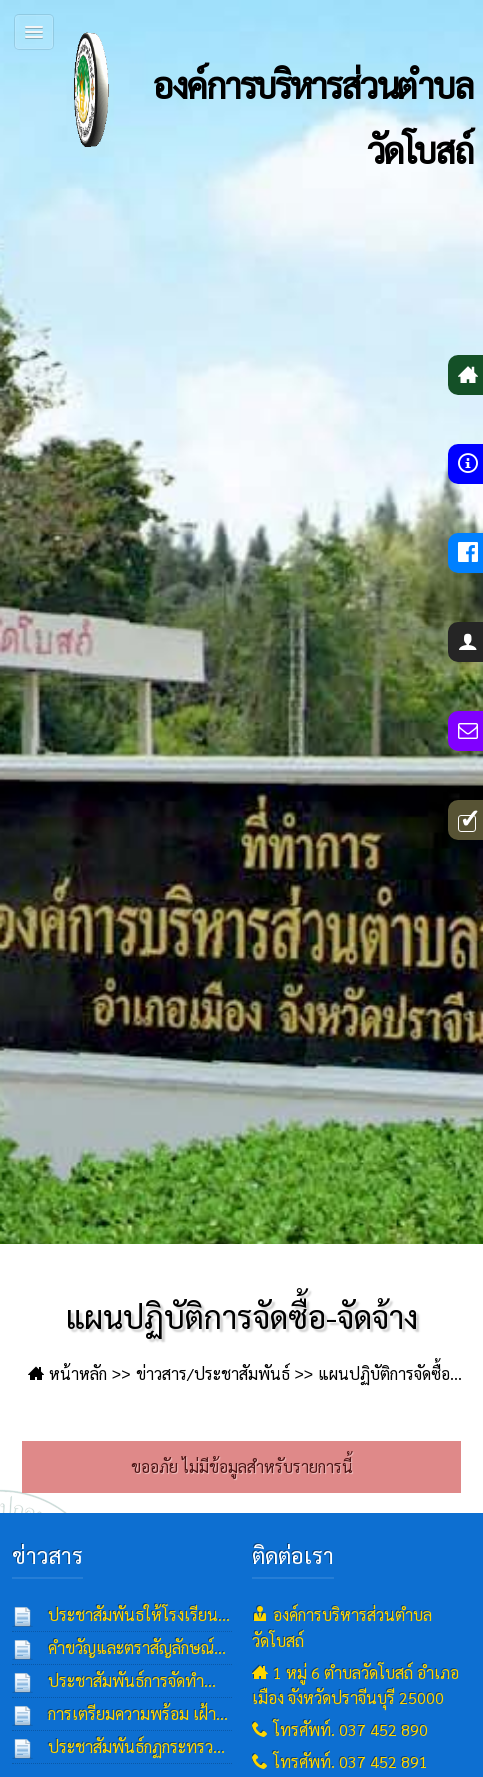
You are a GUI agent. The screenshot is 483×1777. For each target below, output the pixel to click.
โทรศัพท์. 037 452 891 (350, 1761)
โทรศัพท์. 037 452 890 (350, 1729)
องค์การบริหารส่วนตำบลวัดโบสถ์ (249, 90)
